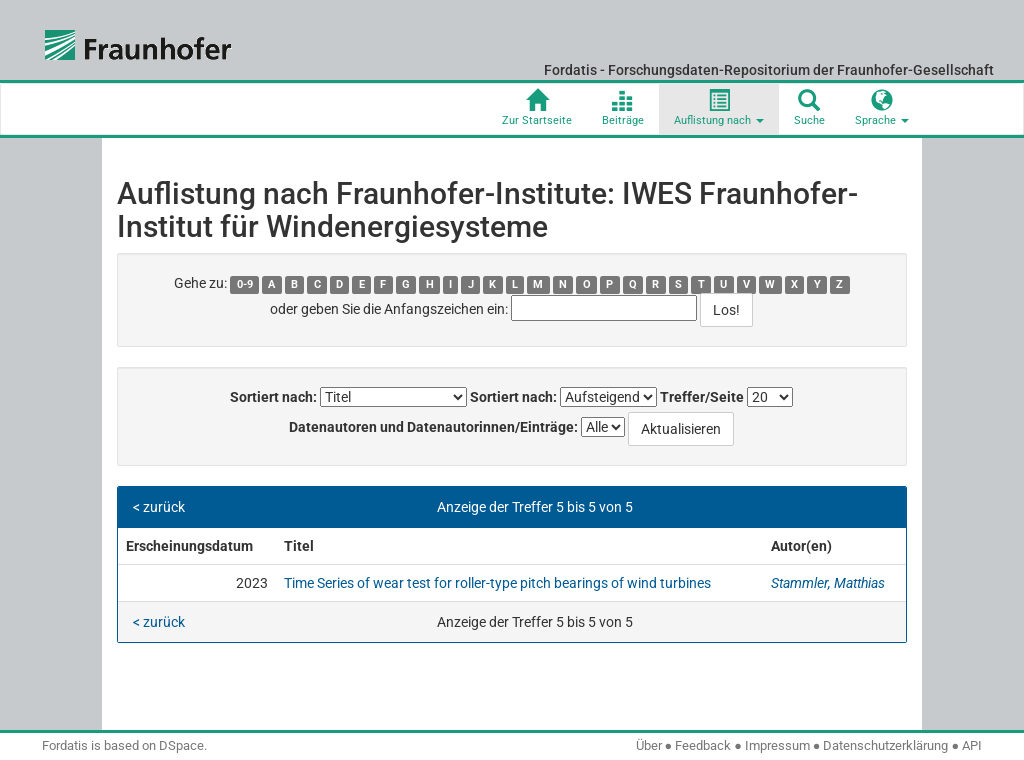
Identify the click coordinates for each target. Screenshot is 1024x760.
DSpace (181, 745)
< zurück (159, 507)
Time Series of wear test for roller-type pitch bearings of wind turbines (497, 583)
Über (649, 745)
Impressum (777, 745)
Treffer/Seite (702, 397)
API (972, 745)
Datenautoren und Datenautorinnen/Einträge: (433, 427)
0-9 (245, 284)
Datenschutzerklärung (885, 745)
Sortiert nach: (273, 397)
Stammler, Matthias (828, 583)
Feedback (703, 745)
